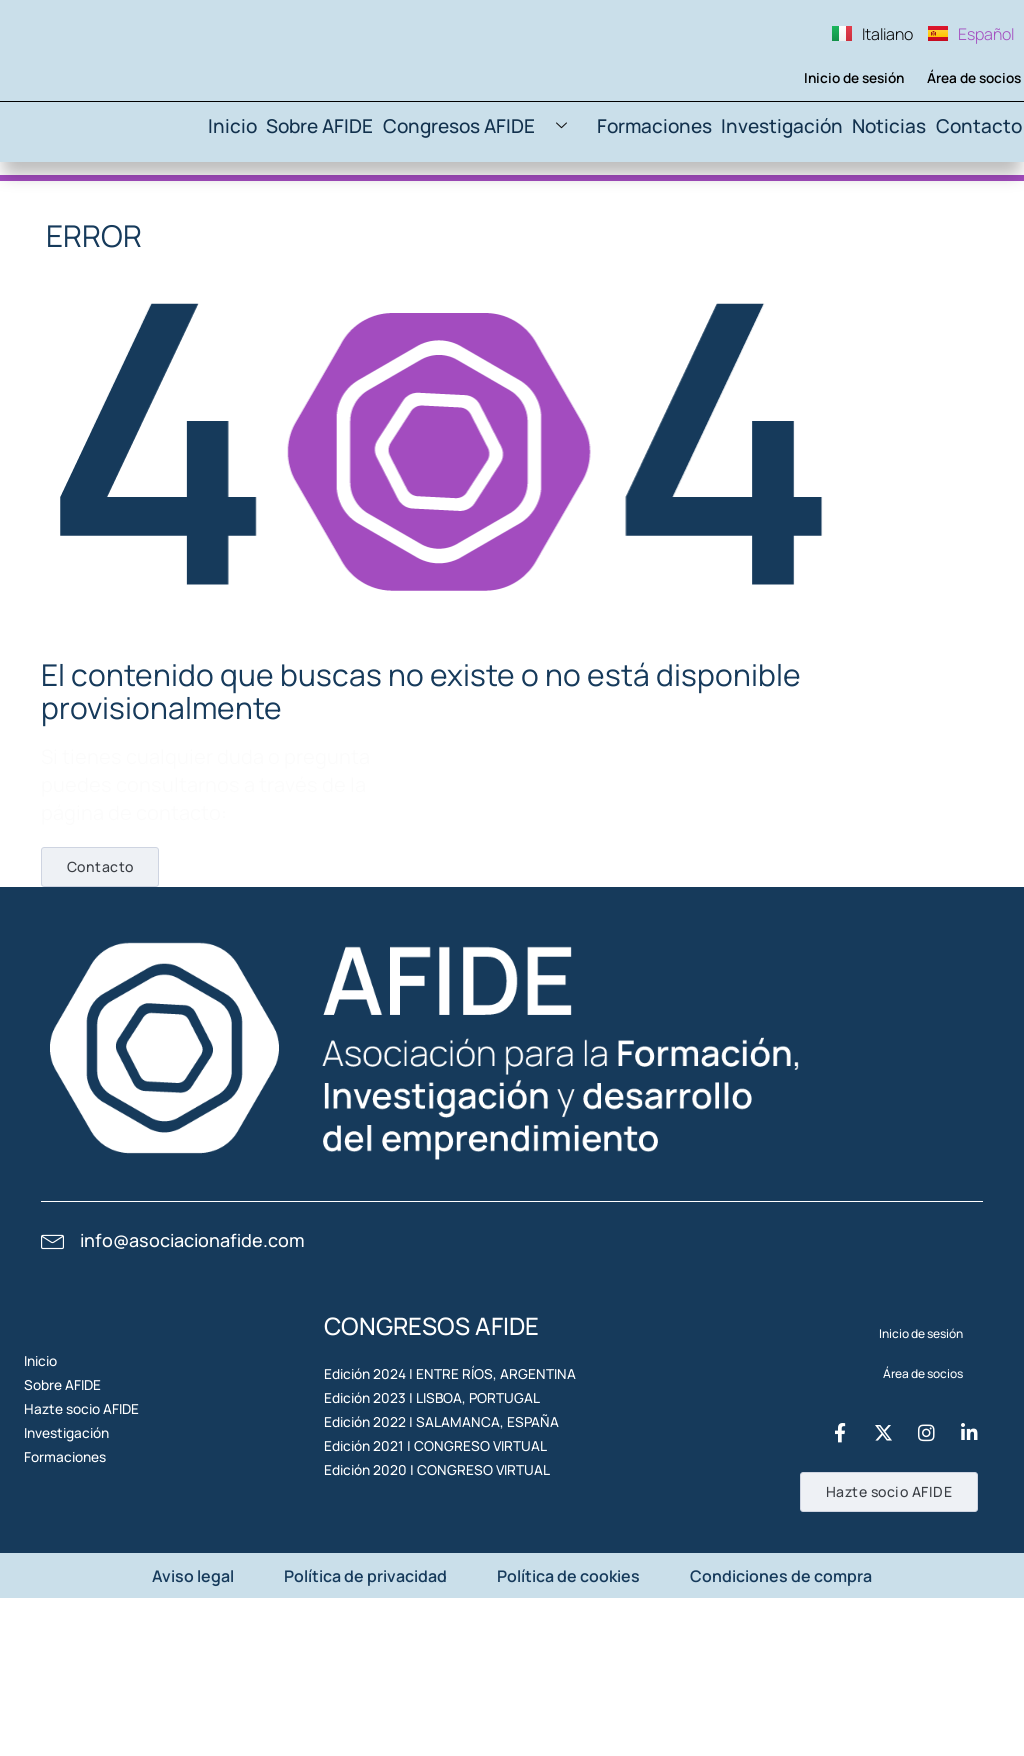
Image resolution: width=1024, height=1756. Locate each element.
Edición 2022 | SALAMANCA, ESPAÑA (425, 1554)
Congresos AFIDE (505, 211)
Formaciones (665, 210)
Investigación (782, 210)
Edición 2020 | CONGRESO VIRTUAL (422, 1646)
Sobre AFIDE (354, 210)
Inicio (263, 210)
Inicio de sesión (841, 155)
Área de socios (963, 155)
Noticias (886, 210)
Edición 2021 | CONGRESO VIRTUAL (421, 1600)
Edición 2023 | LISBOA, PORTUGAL (418, 1508)
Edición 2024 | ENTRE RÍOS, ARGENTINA (432, 1462)
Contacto (978, 210)
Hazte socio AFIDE (90, 1541)
